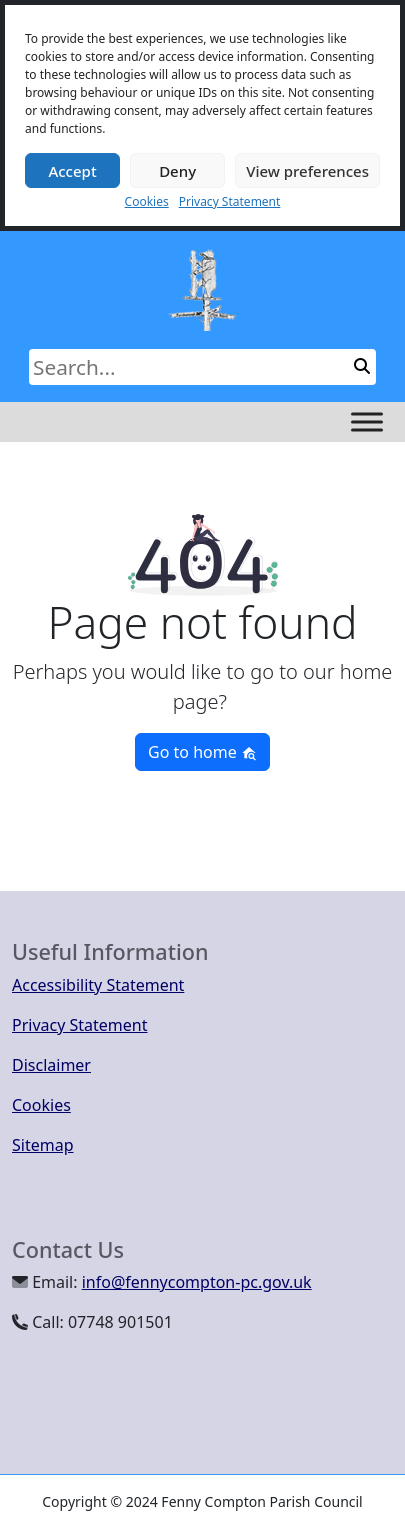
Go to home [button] (202, 752)
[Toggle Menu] (367, 421)
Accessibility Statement (98, 985)
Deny (177, 171)
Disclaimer (51, 1065)
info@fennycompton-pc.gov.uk (197, 1282)
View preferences (307, 171)
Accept (72, 171)
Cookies (147, 201)
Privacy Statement (230, 201)
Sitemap (43, 1145)
